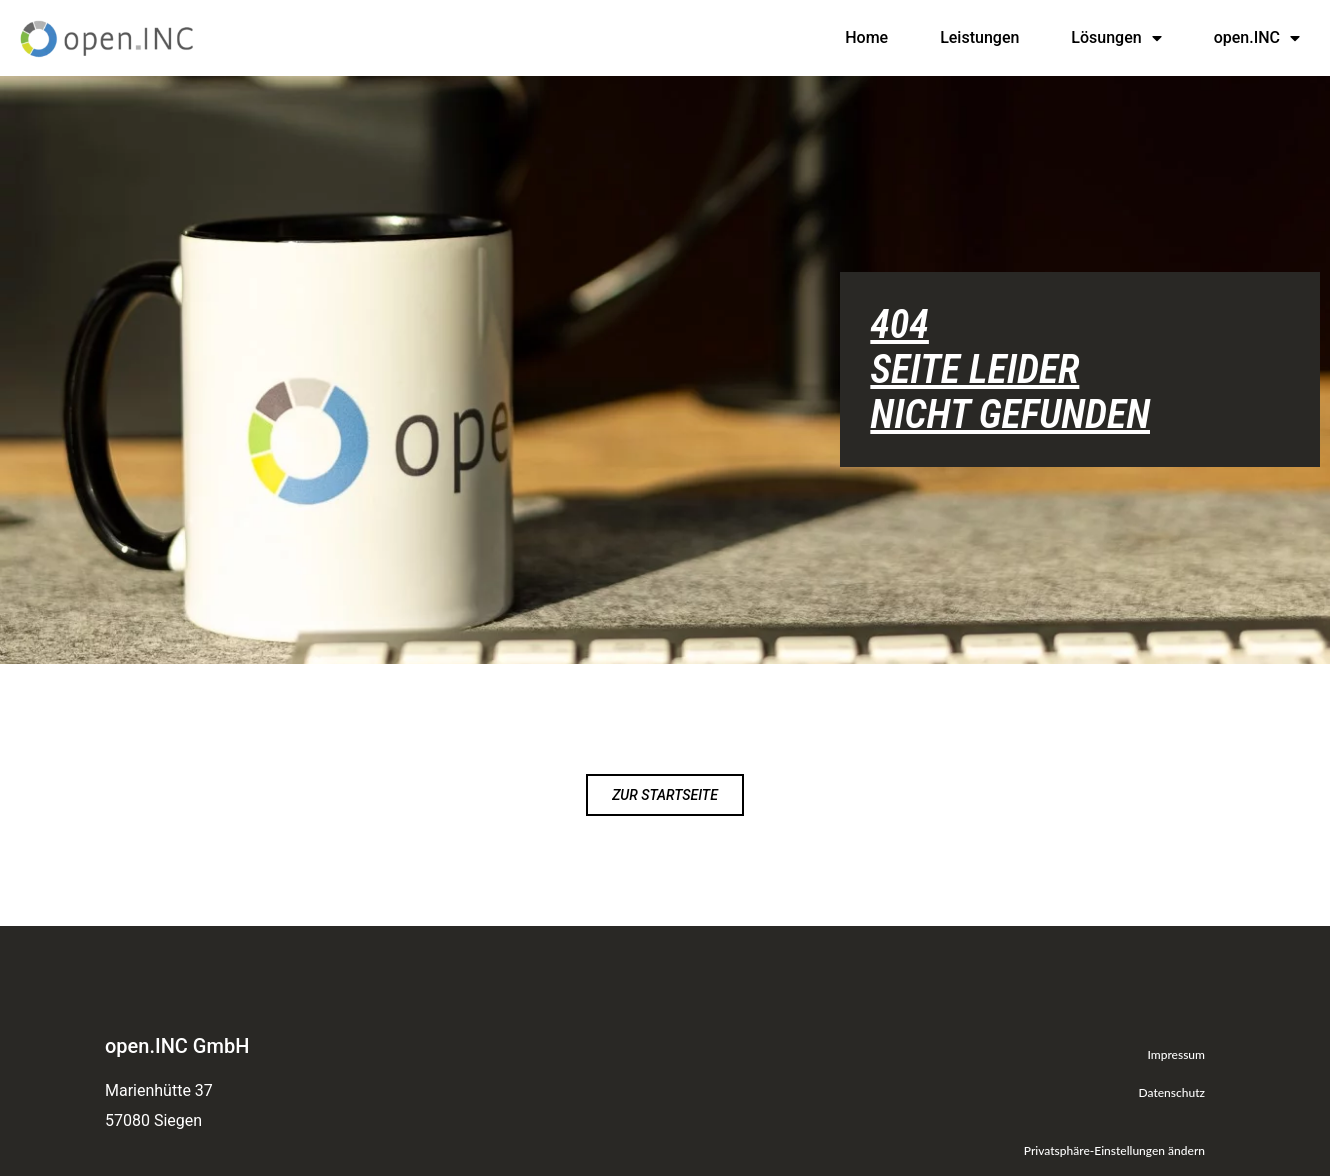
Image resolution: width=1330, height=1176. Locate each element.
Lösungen (1116, 38)
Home (866, 37)
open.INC (1257, 38)
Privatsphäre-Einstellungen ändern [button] (1114, 1150)
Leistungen (979, 37)
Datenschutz (1172, 1092)
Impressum (1176, 1054)
